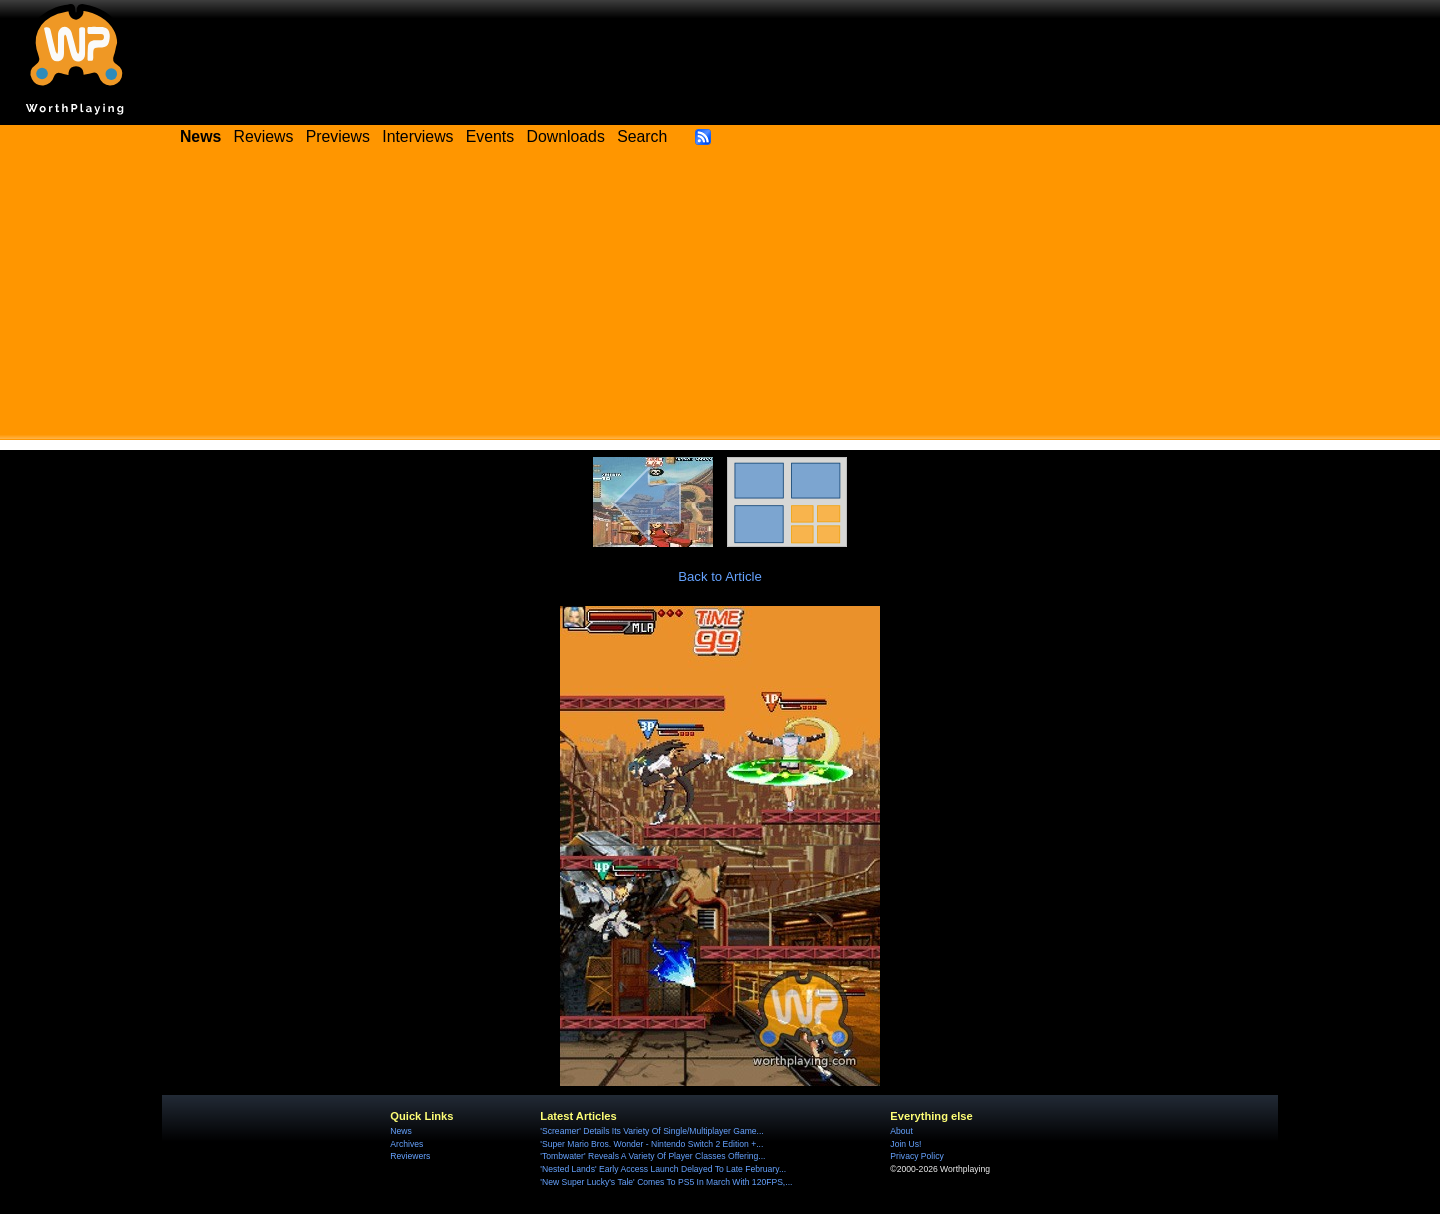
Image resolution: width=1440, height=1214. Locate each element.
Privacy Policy (916, 1156)
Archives (406, 1144)
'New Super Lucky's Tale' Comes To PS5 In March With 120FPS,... (666, 1182)
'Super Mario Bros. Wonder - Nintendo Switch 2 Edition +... (651, 1144)
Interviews (417, 136)
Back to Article (720, 576)
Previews (338, 136)
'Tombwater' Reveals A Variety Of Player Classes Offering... (652, 1156)
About (901, 1131)
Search (642, 136)
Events (490, 136)
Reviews (264, 136)
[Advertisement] (720, 300)
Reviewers (410, 1156)
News (400, 1131)
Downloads (566, 136)
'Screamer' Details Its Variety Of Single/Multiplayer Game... (651, 1131)
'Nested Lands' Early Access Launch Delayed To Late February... (663, 1169)
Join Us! (905, 1144)
